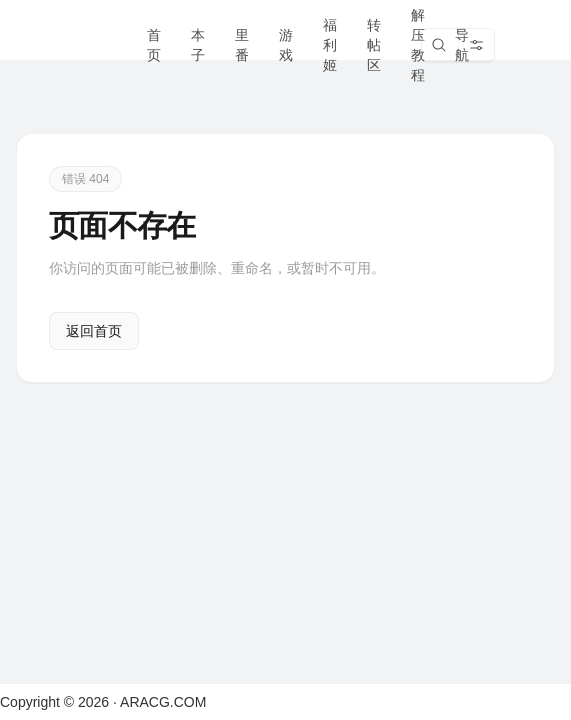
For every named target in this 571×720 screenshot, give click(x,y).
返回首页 (94, 331)
